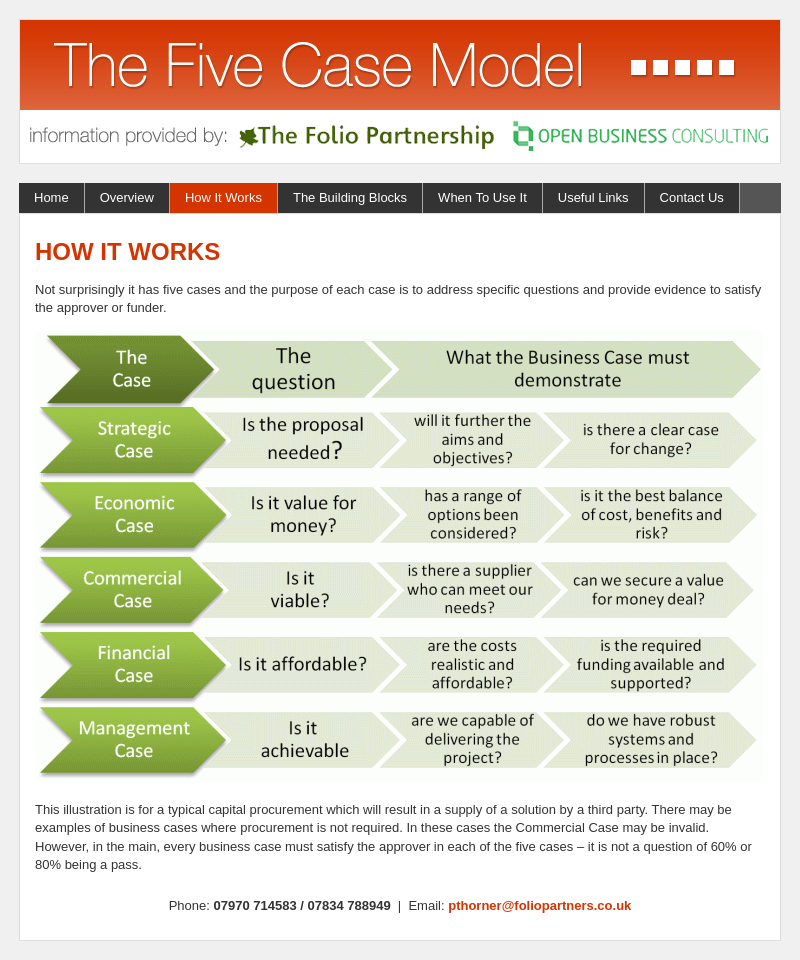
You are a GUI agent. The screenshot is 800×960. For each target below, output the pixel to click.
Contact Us (692, 197)
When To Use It (482, 197)
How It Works (223, 197)
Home (51, 197)
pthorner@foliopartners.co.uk (539, 905)
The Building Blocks (350, 197)
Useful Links (593, 197)
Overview (127, 197)
